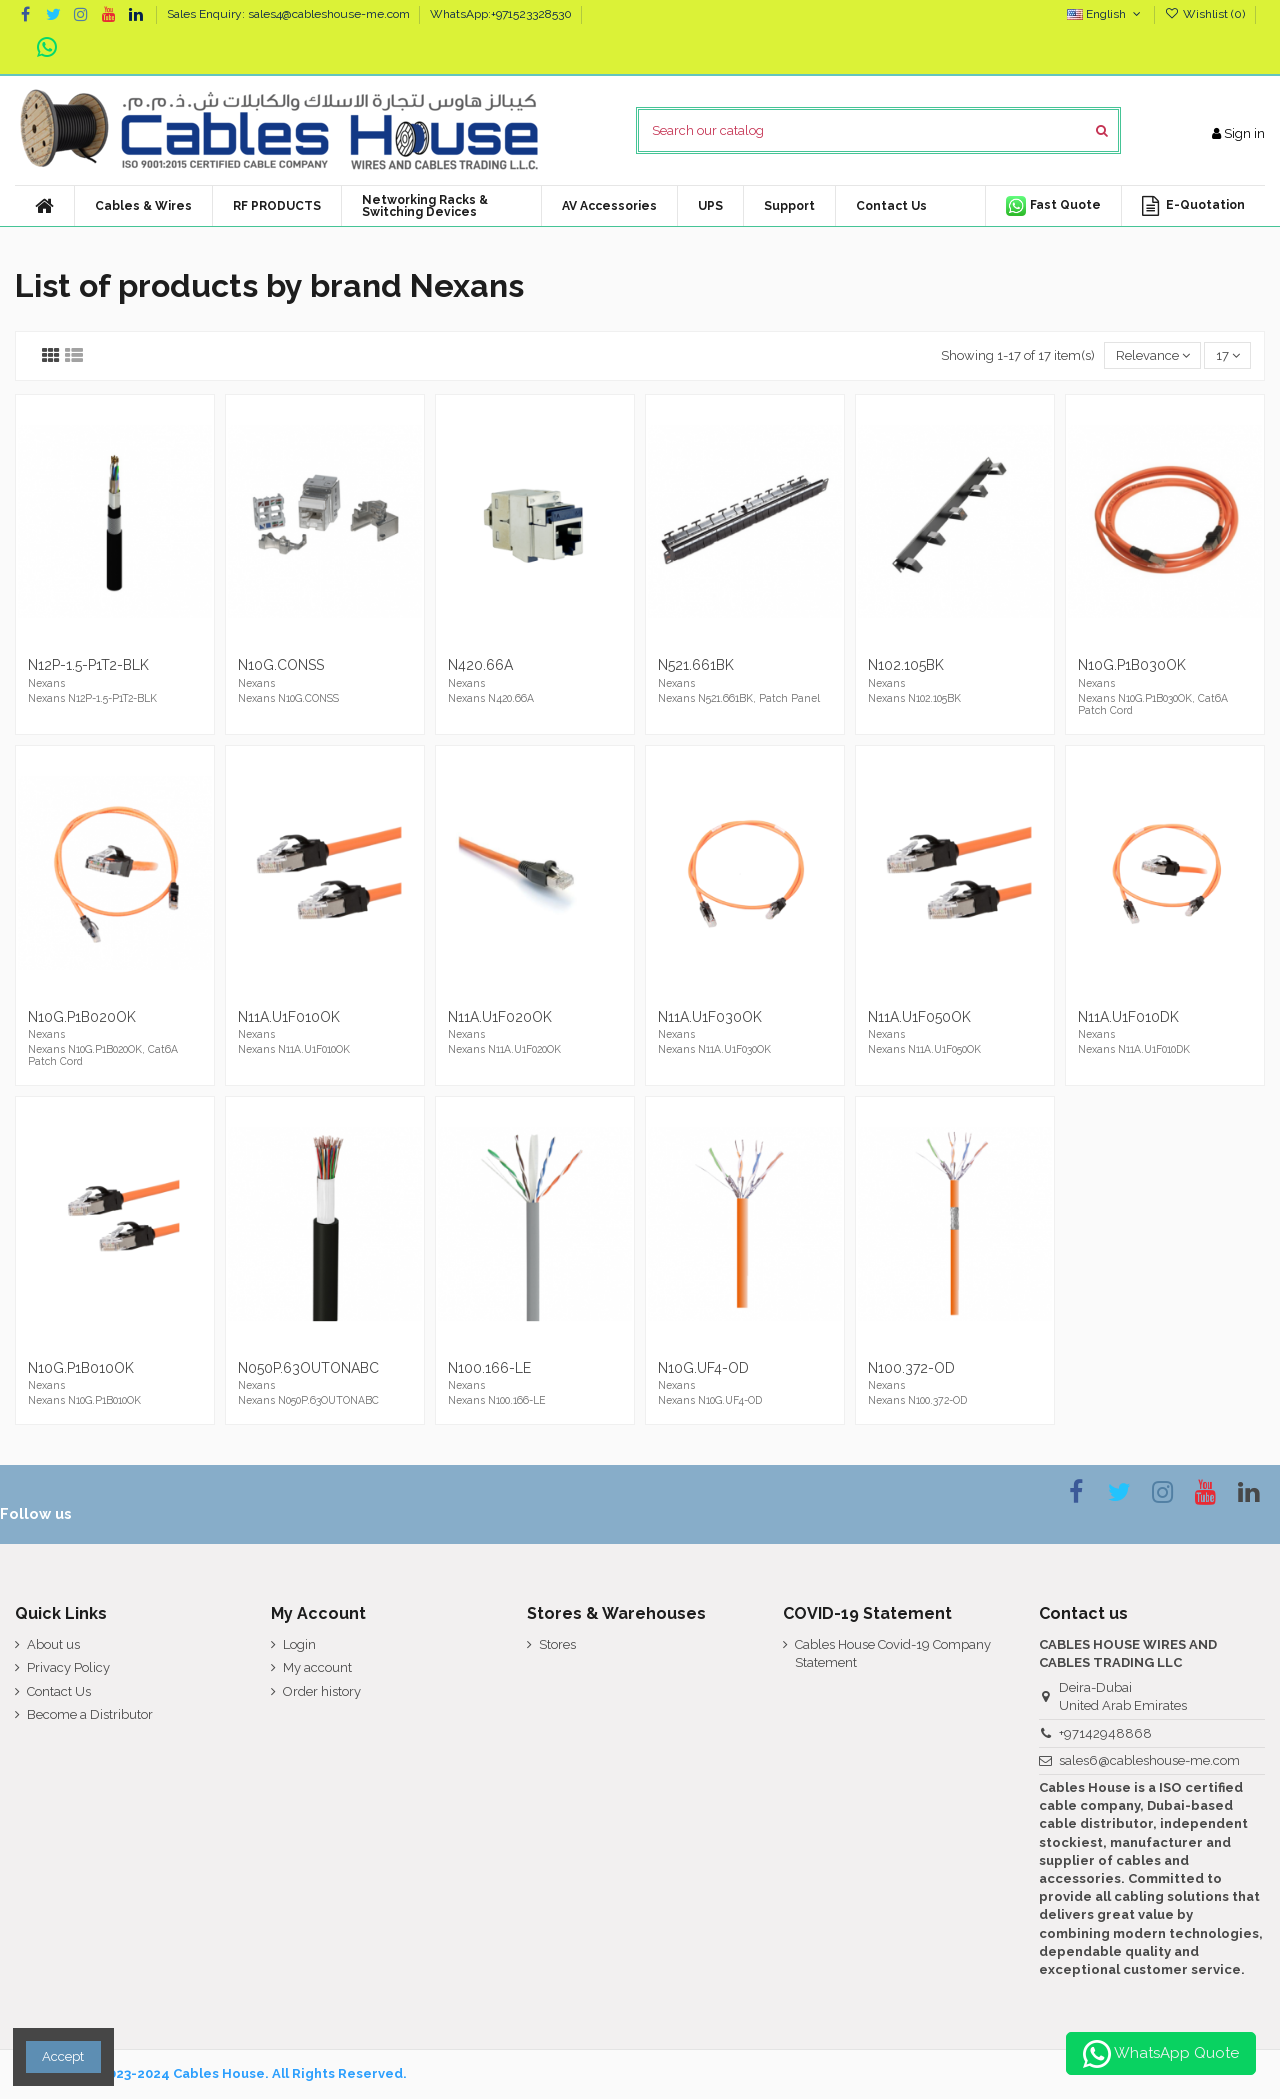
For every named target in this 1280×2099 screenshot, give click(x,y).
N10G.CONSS (281, 665)
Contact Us (59, 1691)
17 (1228, 355)
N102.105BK (906, 665)
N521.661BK (696, 665)
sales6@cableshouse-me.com (1149, 1760)
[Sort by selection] (1152, 355)
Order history (322, 1691)
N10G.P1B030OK (1132, 665)
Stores (557, 1644)
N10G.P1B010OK (81, 1368)
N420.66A (480, 665)
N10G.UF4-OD (703, 1368)
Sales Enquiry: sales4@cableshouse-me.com (290, 14)
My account (317, 1667)
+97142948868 (1105, 1733)
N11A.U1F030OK (710, 1017)
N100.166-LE (489, 1368)
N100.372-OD (911, 1368)
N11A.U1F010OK (289, 1017)
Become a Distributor (90, 1714)
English (1105, 14)
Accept (63, 2056)
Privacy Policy (68, 1667)
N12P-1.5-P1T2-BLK (88, 665)
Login (299, 1644)
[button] (609, 206)
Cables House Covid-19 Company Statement (893, 1653)
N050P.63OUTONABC (308, 1368)
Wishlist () (1206, 14)
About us (53, 1644)
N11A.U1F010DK (1128, 1017)
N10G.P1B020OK (82, 1017)
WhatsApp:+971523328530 (501, 14)
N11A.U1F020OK (500, 1017)
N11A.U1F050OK (919, 1017)
